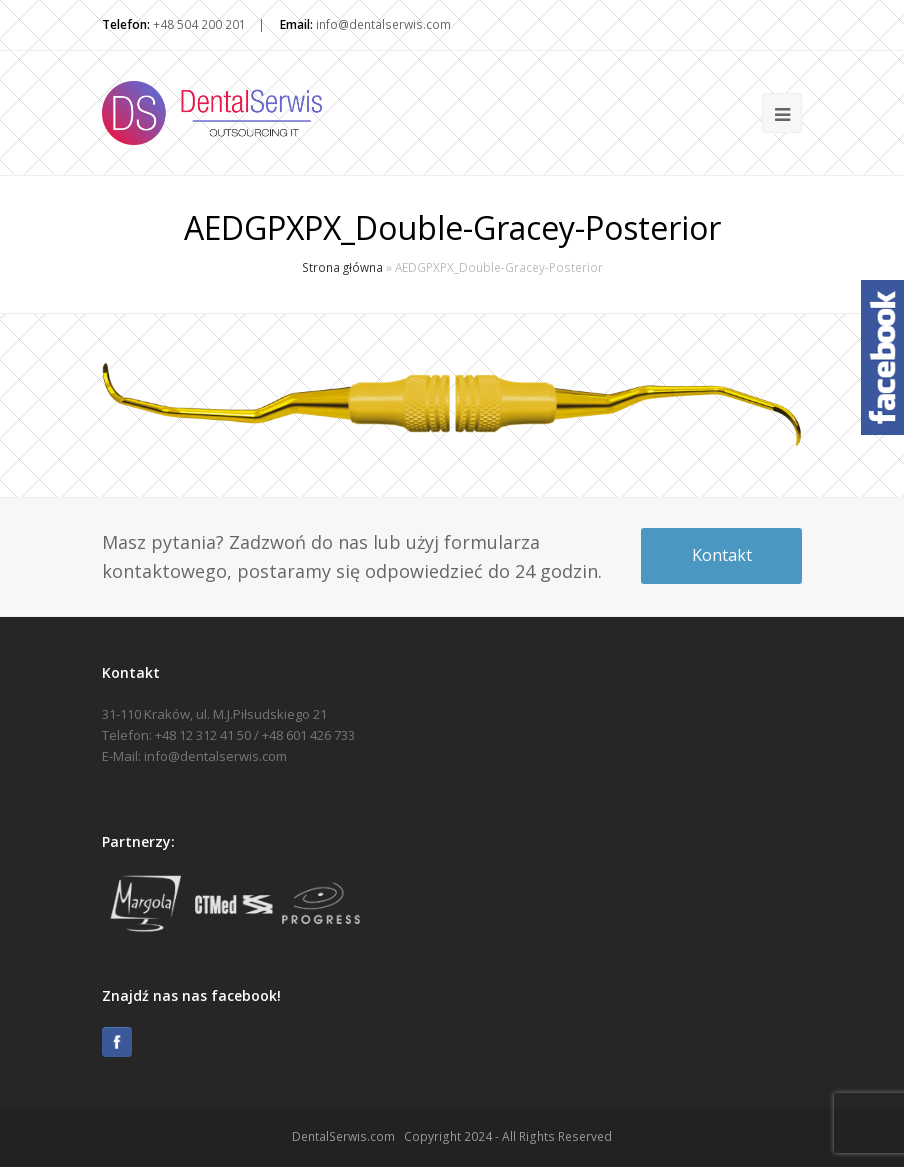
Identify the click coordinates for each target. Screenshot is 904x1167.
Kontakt (722, 555)
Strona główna (342, 267)
